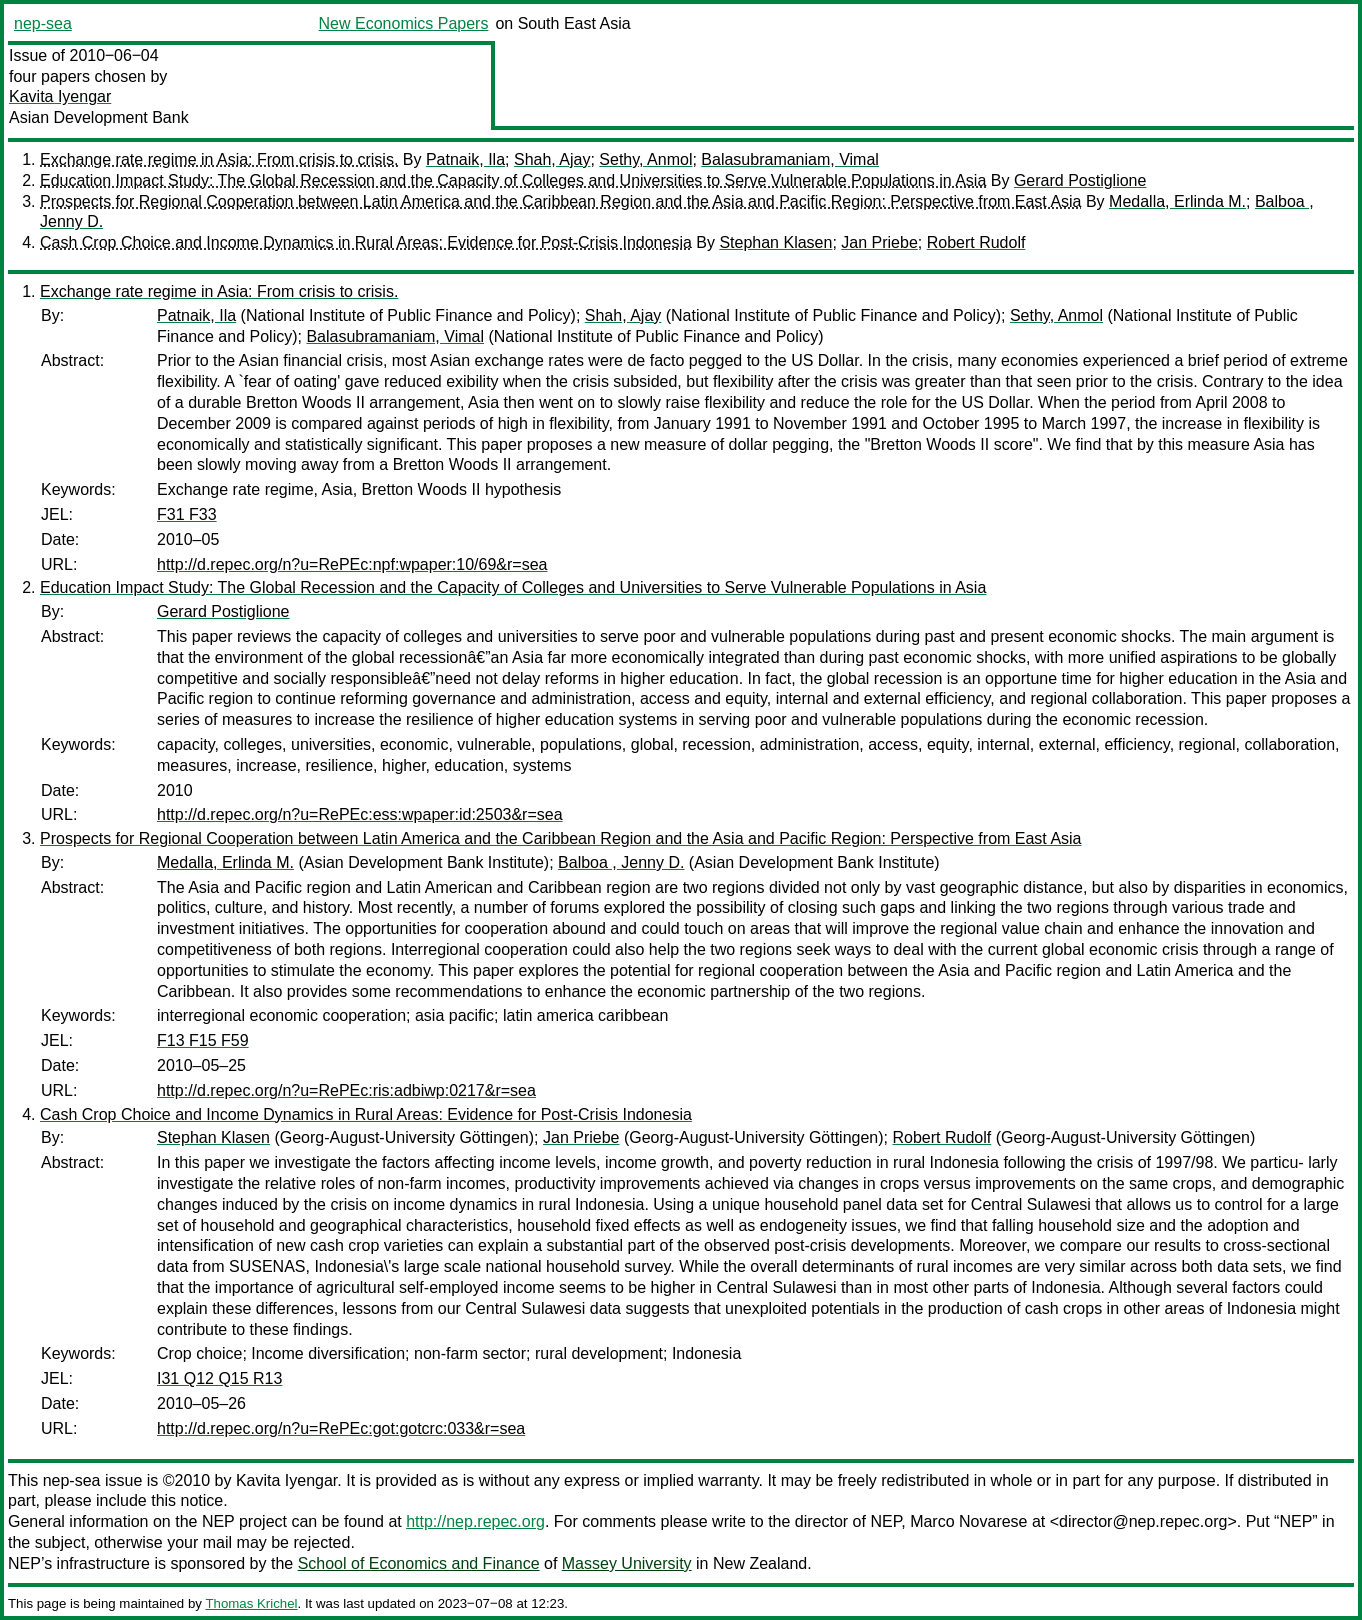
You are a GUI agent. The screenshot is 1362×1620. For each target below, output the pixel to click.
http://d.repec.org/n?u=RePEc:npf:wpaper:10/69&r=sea (352, 564)
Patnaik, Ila (465, 159)
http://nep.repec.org (475, 1521)
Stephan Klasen (775, 242)
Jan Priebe (879, 242)
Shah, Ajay (552, 159)
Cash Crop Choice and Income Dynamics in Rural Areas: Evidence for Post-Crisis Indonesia (366, 242)
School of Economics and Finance (419, 1563)
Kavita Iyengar (60, 96)
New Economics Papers (404, 23)
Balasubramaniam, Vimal (790, 159)
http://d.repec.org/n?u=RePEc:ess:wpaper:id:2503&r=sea (360, 814)
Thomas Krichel (251, 1603)
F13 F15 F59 (203, 1040)
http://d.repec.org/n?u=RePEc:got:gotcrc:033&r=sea (341, 1428)
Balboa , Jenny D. (621, 862)
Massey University (627, 1563)
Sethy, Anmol (645, 159)
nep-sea (43, 23)
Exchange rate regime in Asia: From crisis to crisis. (219, 159)
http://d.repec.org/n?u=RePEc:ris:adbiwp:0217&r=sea (346, 1090)
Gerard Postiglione (1080, 180)
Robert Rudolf (976, 242)
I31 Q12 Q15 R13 (219, 1378)
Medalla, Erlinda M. (1177, 201)
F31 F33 (187, 514)
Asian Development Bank (99, 117)
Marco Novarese (968, 1521)
